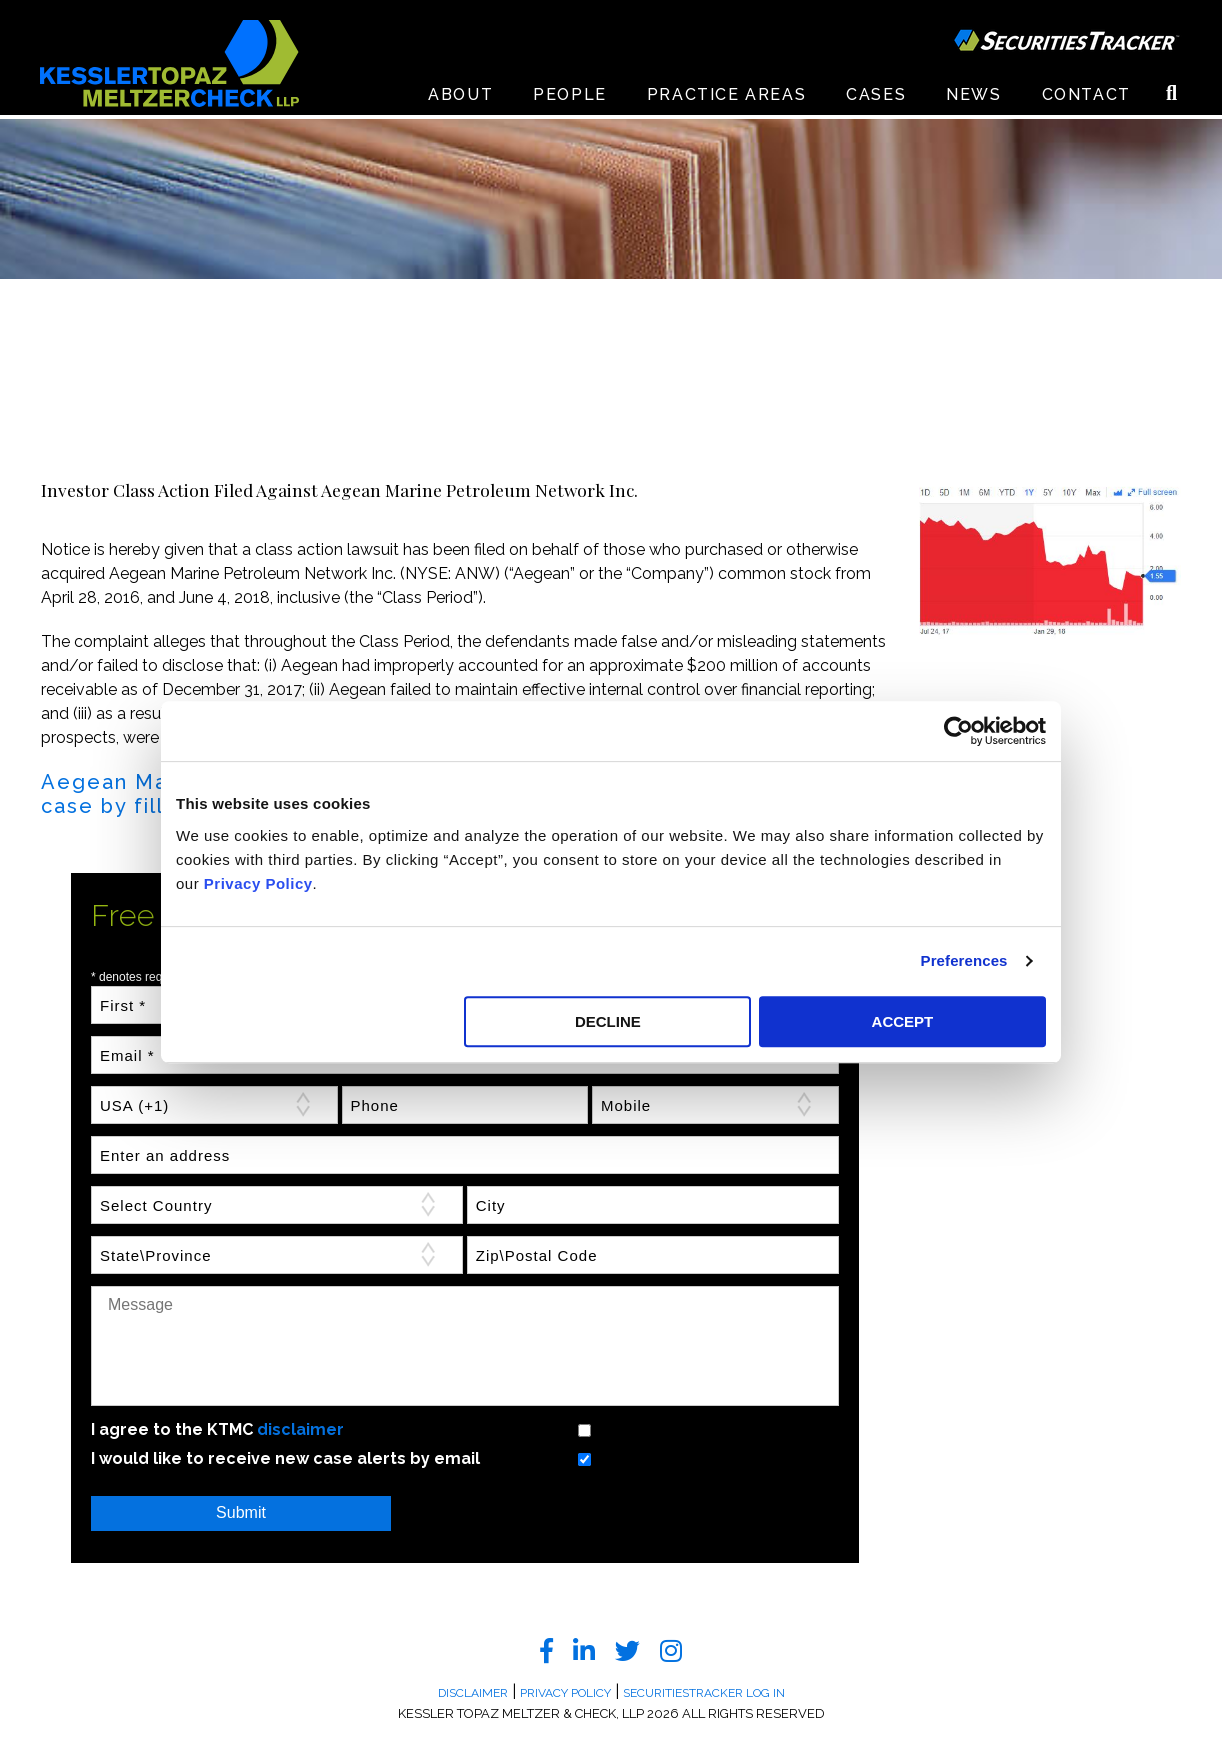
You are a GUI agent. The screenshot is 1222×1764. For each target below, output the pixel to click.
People (570, 99)
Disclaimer (473, 1693)
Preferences (964, 960)
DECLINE (608, 1021)
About (460, 99)
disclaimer (300, 1429)
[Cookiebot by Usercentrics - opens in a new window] (958, 731)
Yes (559, 1429)
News (973, 99)
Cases (876, 99)
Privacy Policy (258, 883)
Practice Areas (726, 99)
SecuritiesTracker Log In (704, 1693)
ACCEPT (903, 1021)
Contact (1086, 99)
